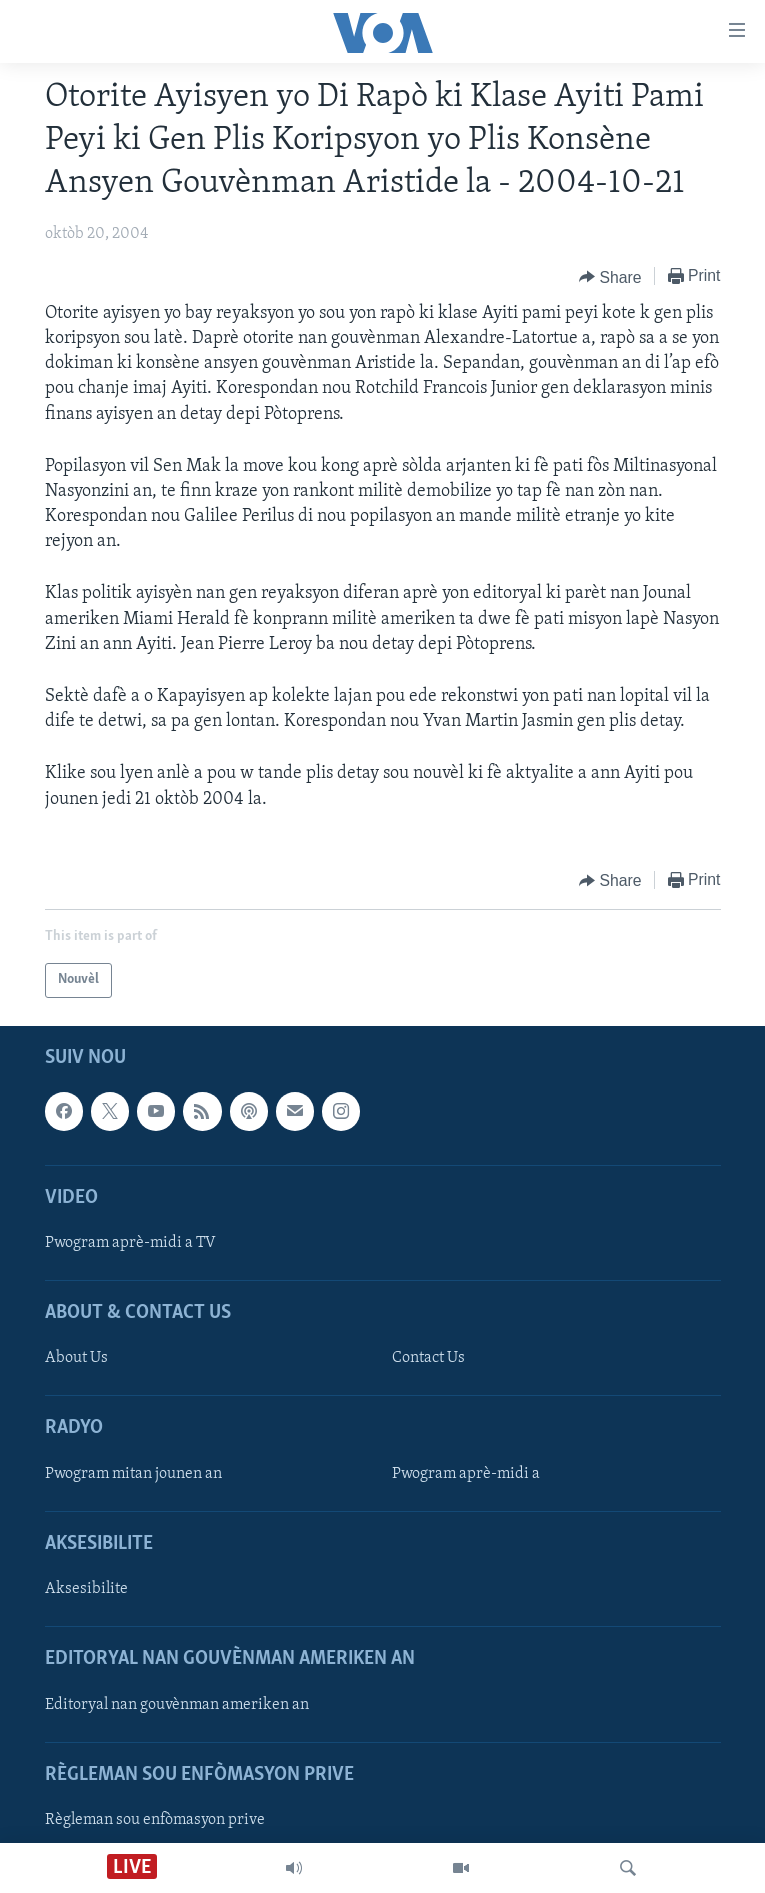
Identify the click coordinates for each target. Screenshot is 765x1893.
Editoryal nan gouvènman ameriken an (177, 1704)
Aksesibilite (86, 1589)
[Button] (610, 277)
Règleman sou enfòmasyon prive (155, 1820)
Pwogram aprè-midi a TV (130, 1243)
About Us (76, 1358)
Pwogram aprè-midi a (466, 1474)
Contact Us (428, 1358)
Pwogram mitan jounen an (133, 1474)
